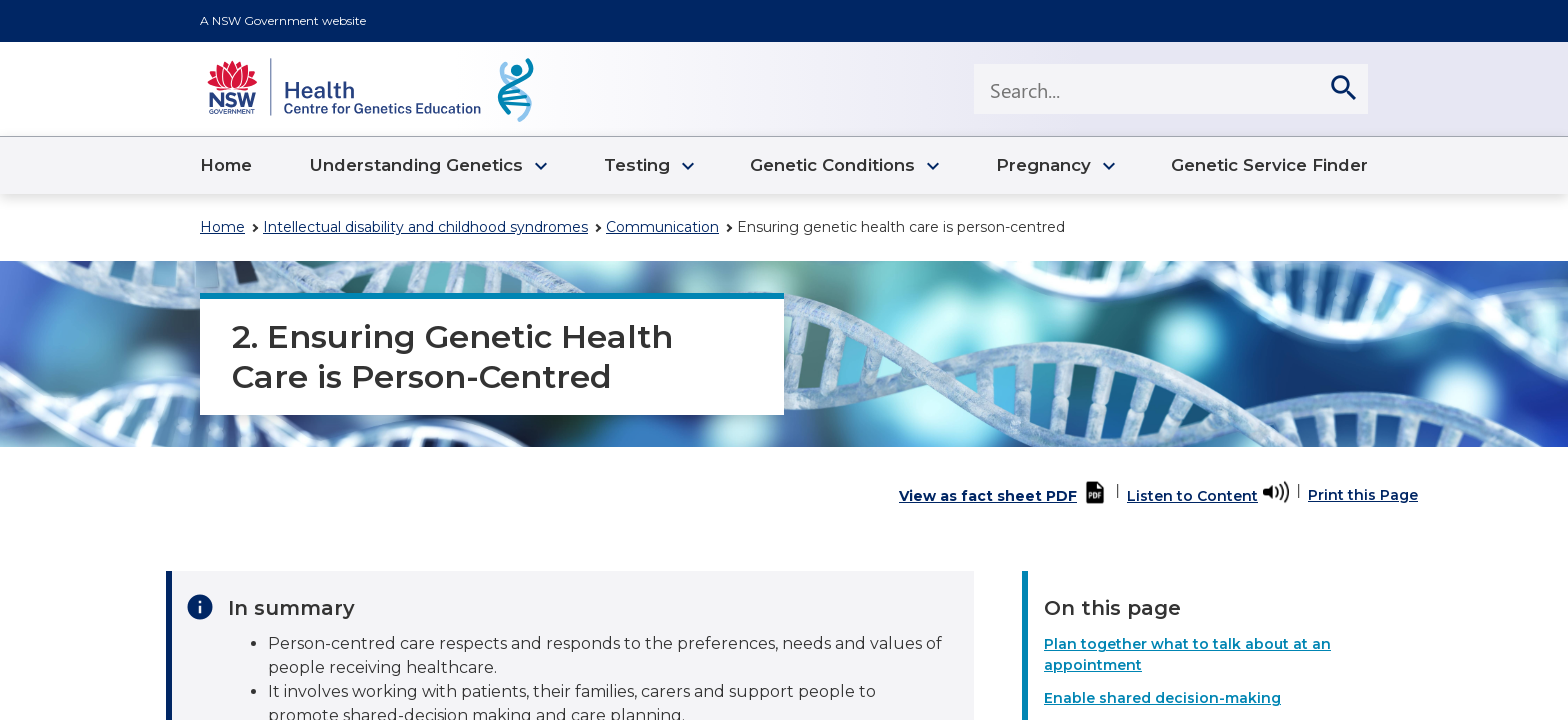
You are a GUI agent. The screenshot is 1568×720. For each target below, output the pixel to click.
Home (222, 227)
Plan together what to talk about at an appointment (1187, 654)
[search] (1343, 89)
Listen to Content (1192, 496)
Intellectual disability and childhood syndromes (425, 227)
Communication (662, 227)
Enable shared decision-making (1162, 698)
